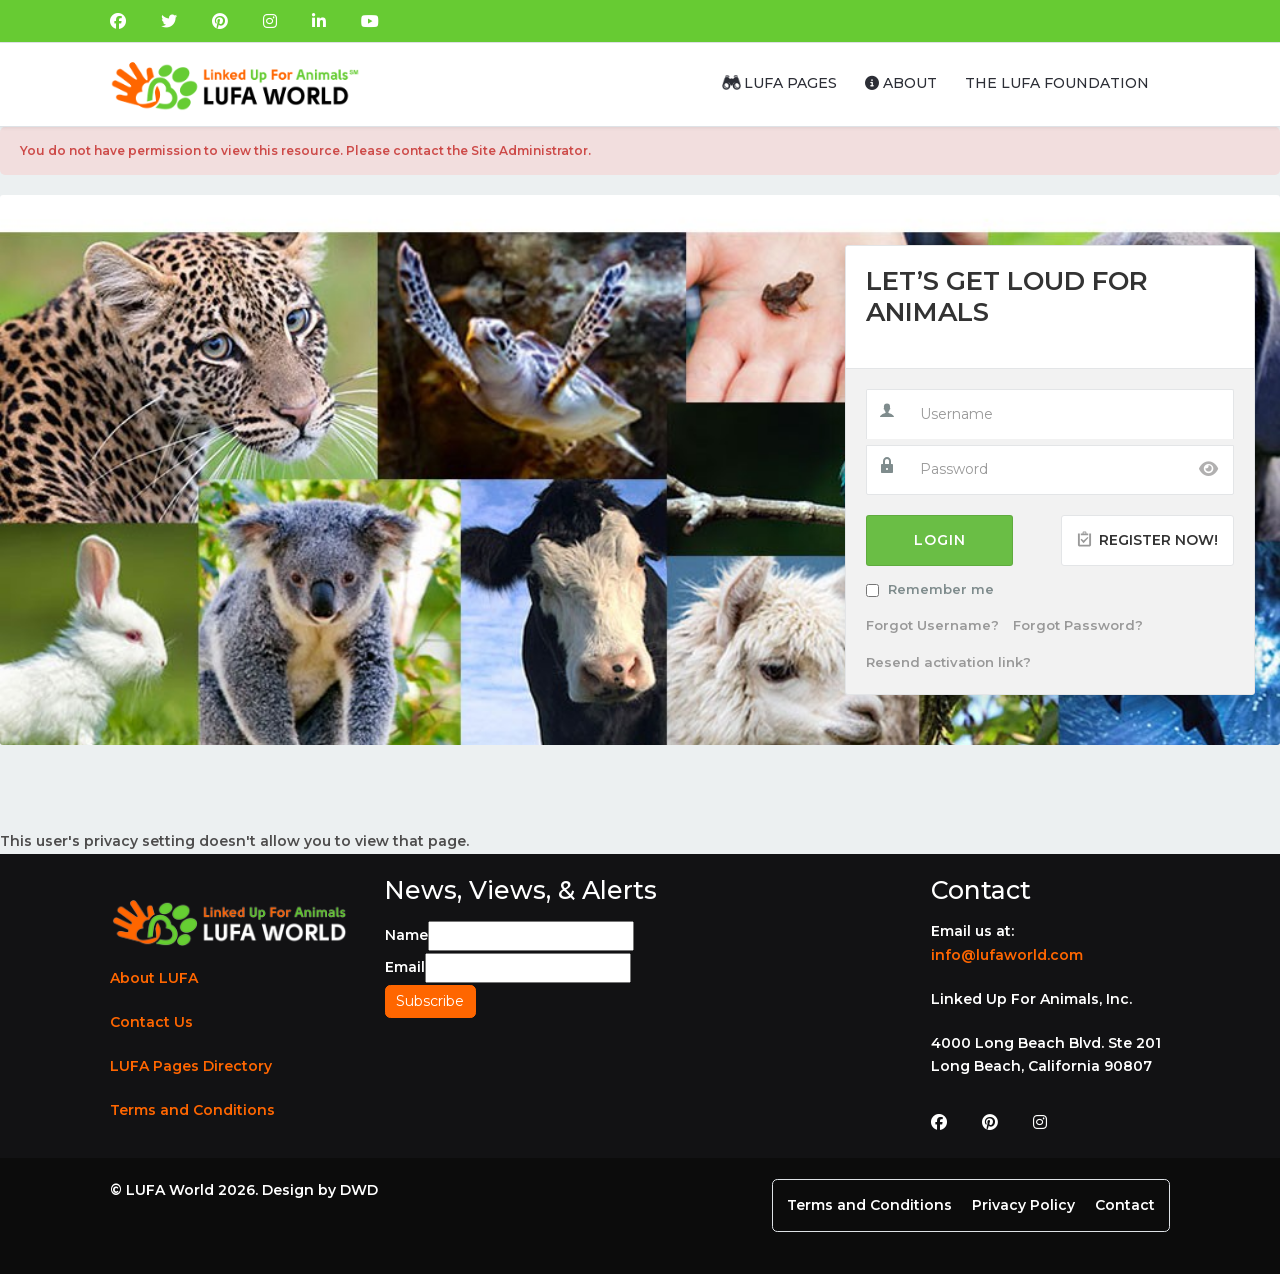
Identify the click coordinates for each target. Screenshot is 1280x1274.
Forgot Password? (1078, 625)
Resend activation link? (948, 662)
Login (940, 540)
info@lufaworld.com (1007, 955)
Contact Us (151, 1022)
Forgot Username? (932, 625)
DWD (359, 1190)
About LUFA (154, 978)
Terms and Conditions (192, 1110)
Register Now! (1147, 540)
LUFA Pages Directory (191, 1066)
